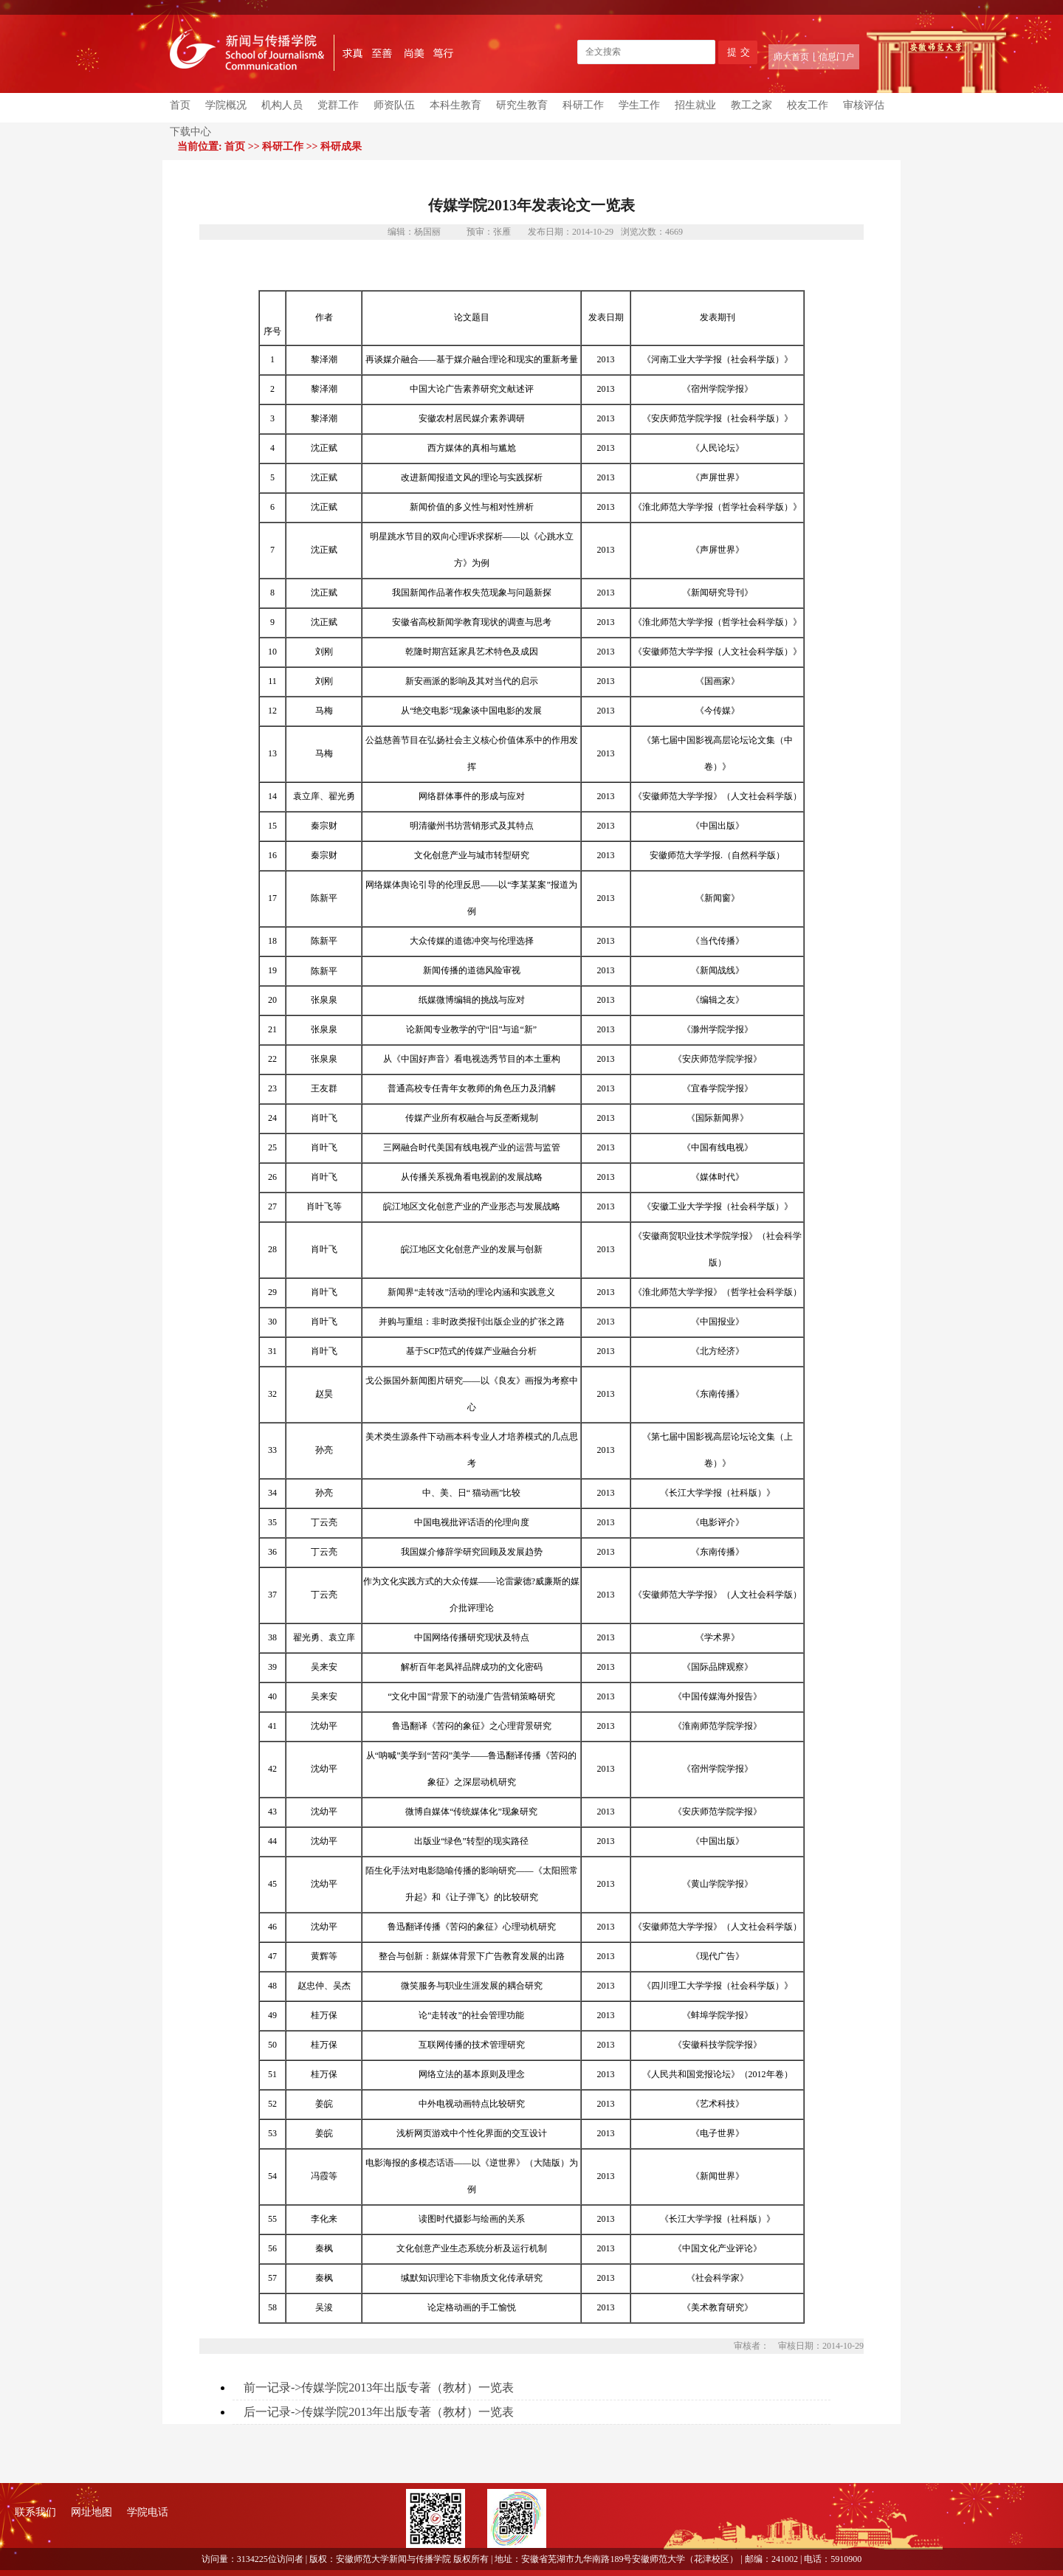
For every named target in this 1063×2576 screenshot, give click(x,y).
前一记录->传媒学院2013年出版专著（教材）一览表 (379, 2387)
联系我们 (35, 2512)
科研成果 (341, 146)
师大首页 (791, 57)
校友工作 (807, 105)
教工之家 (751, 105)
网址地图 (91, 2512)
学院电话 (147, 2512)
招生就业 (695, 105)
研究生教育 (522, 105)
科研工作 (583, 105)
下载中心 (190, 131)
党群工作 (338, 105)
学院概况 (226, 105)
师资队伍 (394, 105)
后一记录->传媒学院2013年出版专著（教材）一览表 (379, 2412)
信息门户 (836, 57)
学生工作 (639, 105)
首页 (180, 105)
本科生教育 (455, 105)
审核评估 (863, 105)
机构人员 (282, 105)
